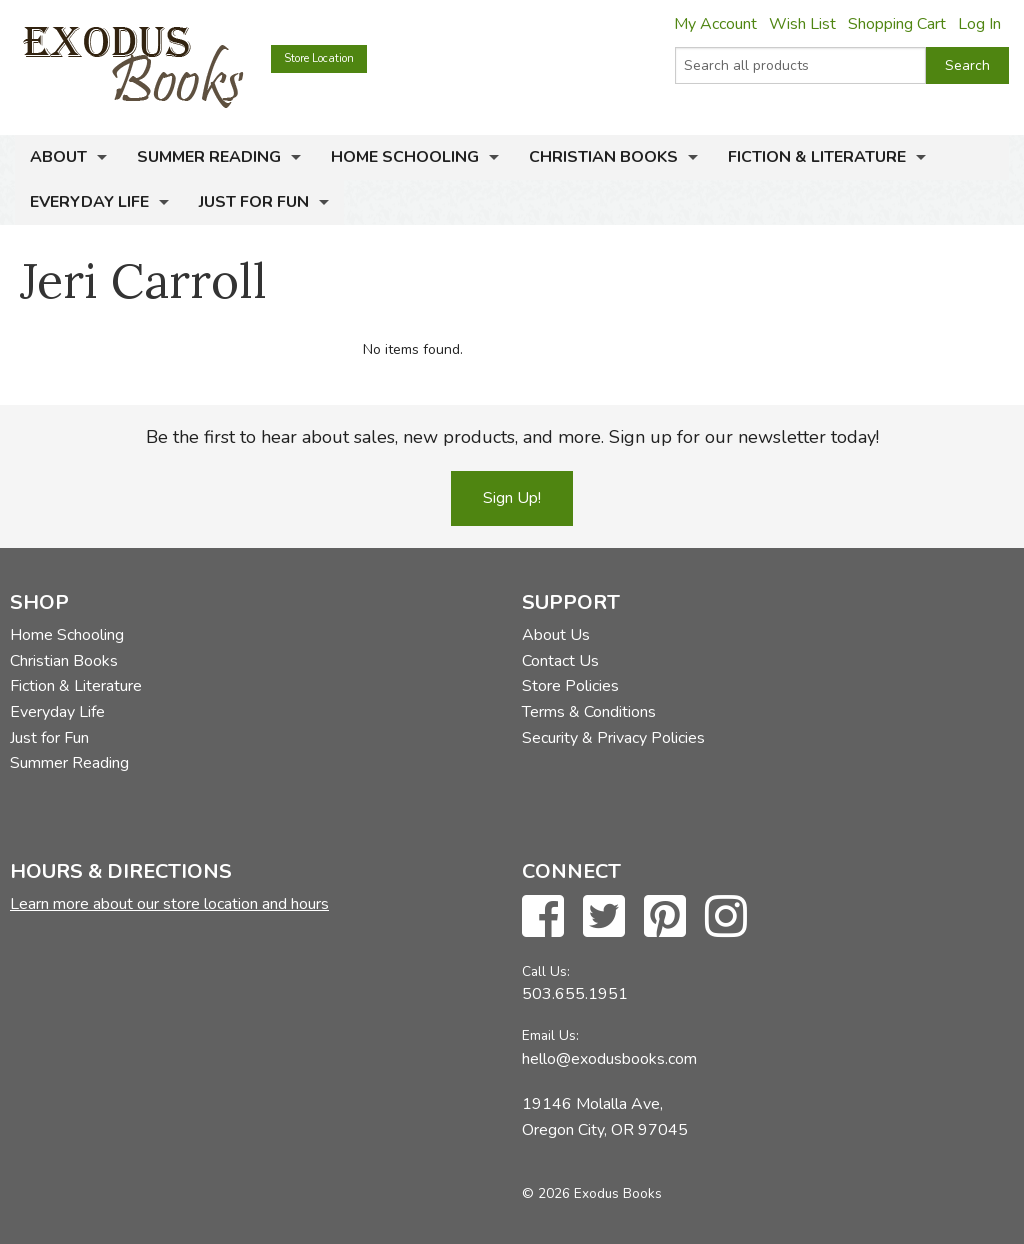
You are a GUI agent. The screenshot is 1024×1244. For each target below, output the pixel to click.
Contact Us (560, 661)
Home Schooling (405, 157)
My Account (715, 24)
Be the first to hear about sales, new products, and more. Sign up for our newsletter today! (512, 437)
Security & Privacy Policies (613, 738)
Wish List (802, 24)
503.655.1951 (575, 994)
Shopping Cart (897, 24)
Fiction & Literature (817, 157)
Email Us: (550, 1035)
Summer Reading (209, 157)
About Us (556, 635)
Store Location (319, 58)
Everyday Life (89, 202)
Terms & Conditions (589, 712)
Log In (979, 24)
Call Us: (546, 971)
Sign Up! (512, 498)
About (58, 157)
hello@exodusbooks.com (609, 1059)
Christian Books (603, 157)
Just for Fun (254, 202)
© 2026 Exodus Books (592, 1193)
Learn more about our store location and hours (169, 904)
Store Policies (570, 686)
